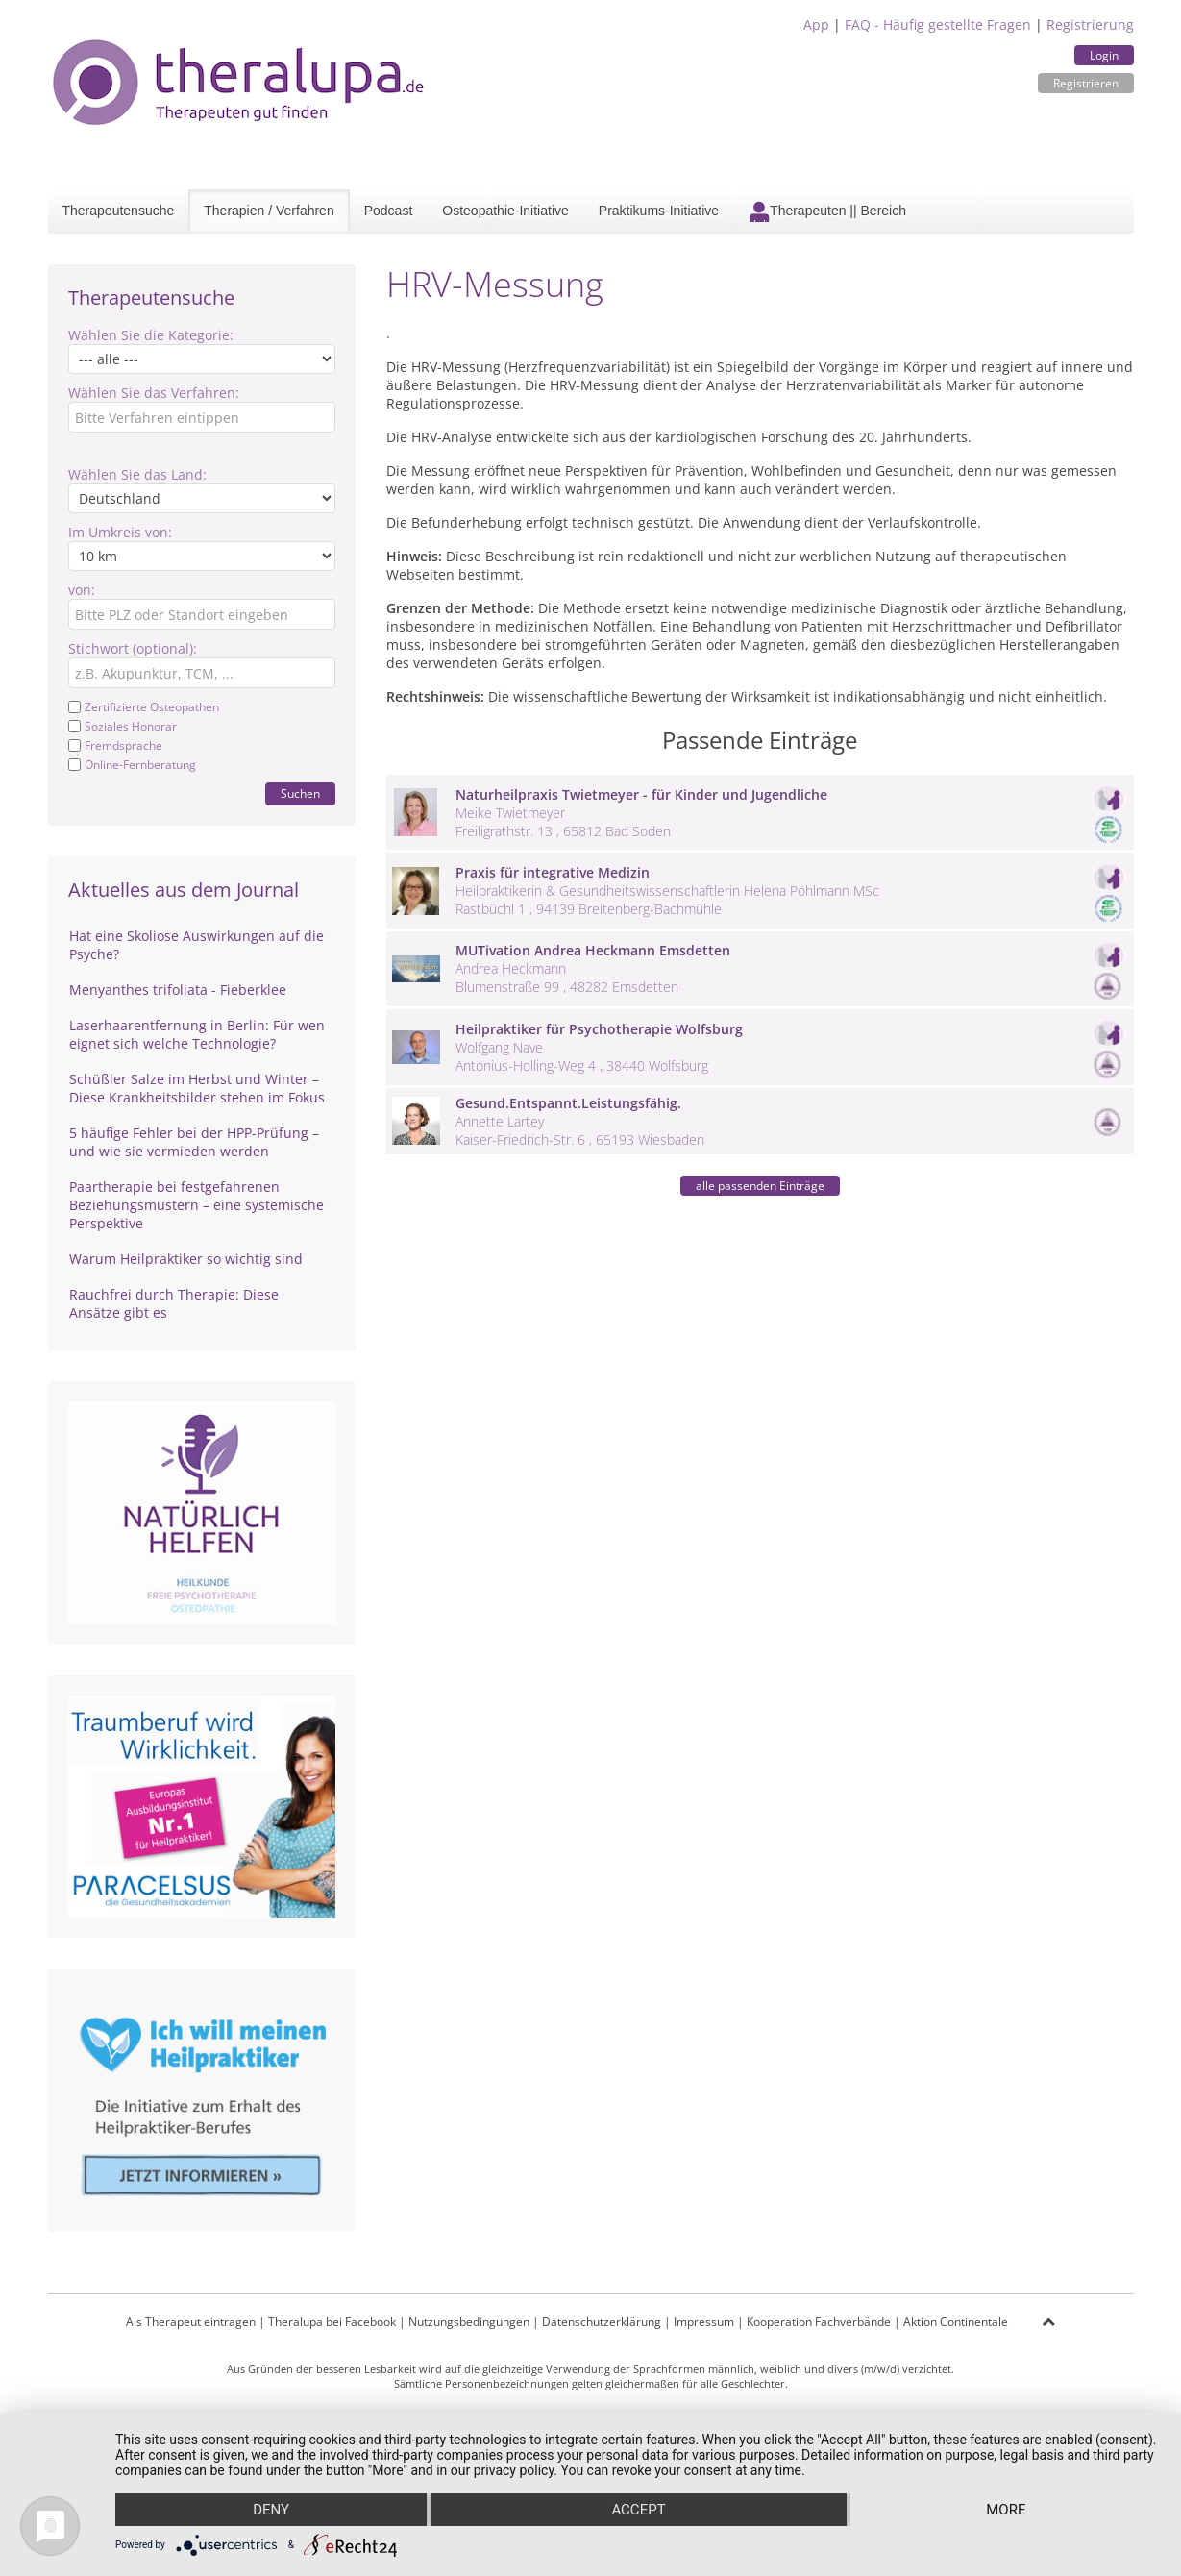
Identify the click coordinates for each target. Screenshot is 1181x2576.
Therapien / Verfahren (268, 210)
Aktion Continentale (955, 2322)
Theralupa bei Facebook (332, 2322)
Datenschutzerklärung (601, 2322)
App (816, 24)
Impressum (704, 2322)
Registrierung (1090, 24)
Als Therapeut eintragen (191, 2322)
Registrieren (1086, 83)
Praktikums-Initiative (659, 210)
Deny (271, 2509)
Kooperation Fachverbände (819, 2322)
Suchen (300, 793)
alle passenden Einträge (760, 1185)
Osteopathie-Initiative (505, 210)
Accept (638, 2509)
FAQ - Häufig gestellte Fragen (938, 24)
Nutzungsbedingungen (468, 2322)
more (1005, 2509)
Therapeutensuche (118, 210)
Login (1104, 55)
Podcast (388, 210)
